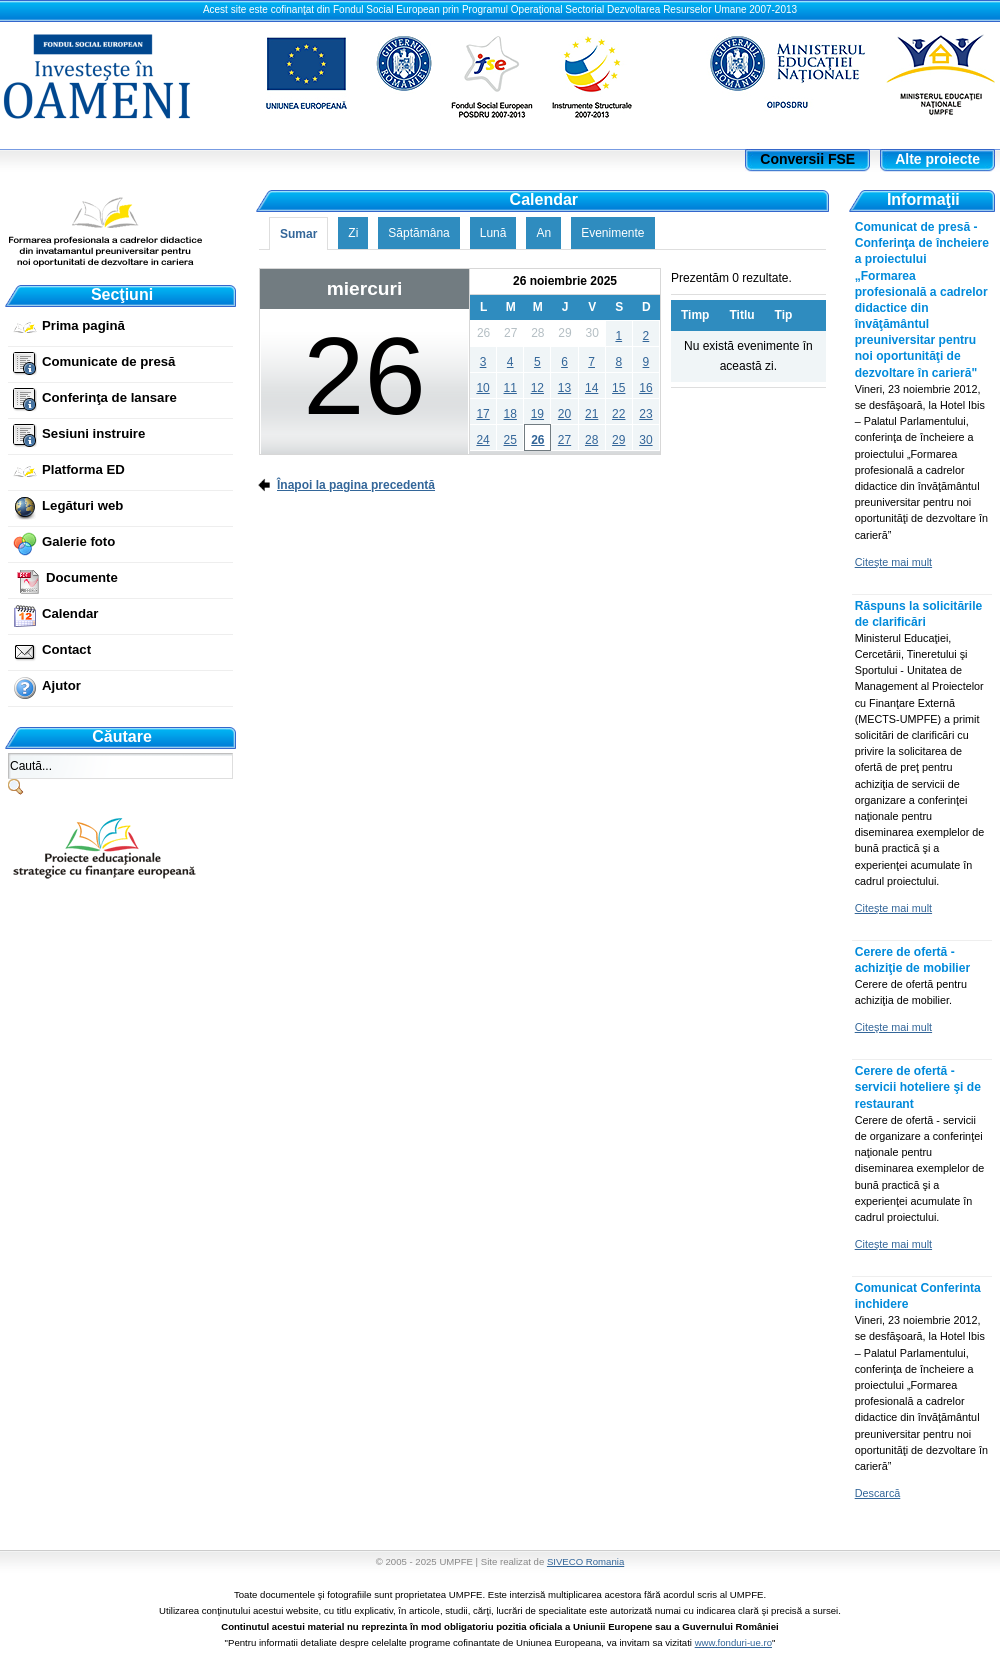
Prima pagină (83, 325)
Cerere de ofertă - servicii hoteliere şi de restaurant (918, 1087)
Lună (493, 233)
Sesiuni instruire (93, 433)
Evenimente (612, 233)
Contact (66, 649)
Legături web (82, 505)
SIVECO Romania (585, 1561)
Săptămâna (418, 233)
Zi (353, 233)
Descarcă (878, 1493)
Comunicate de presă (108, 361)
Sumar (298, 234)
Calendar (70, 613)
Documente (82, 577)
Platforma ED (83, 469)
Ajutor (61, 685)
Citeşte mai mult (893, 562)
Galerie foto (78, 541)
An (543, 233)
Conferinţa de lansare (109, 397)
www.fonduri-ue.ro (733, 1642)
